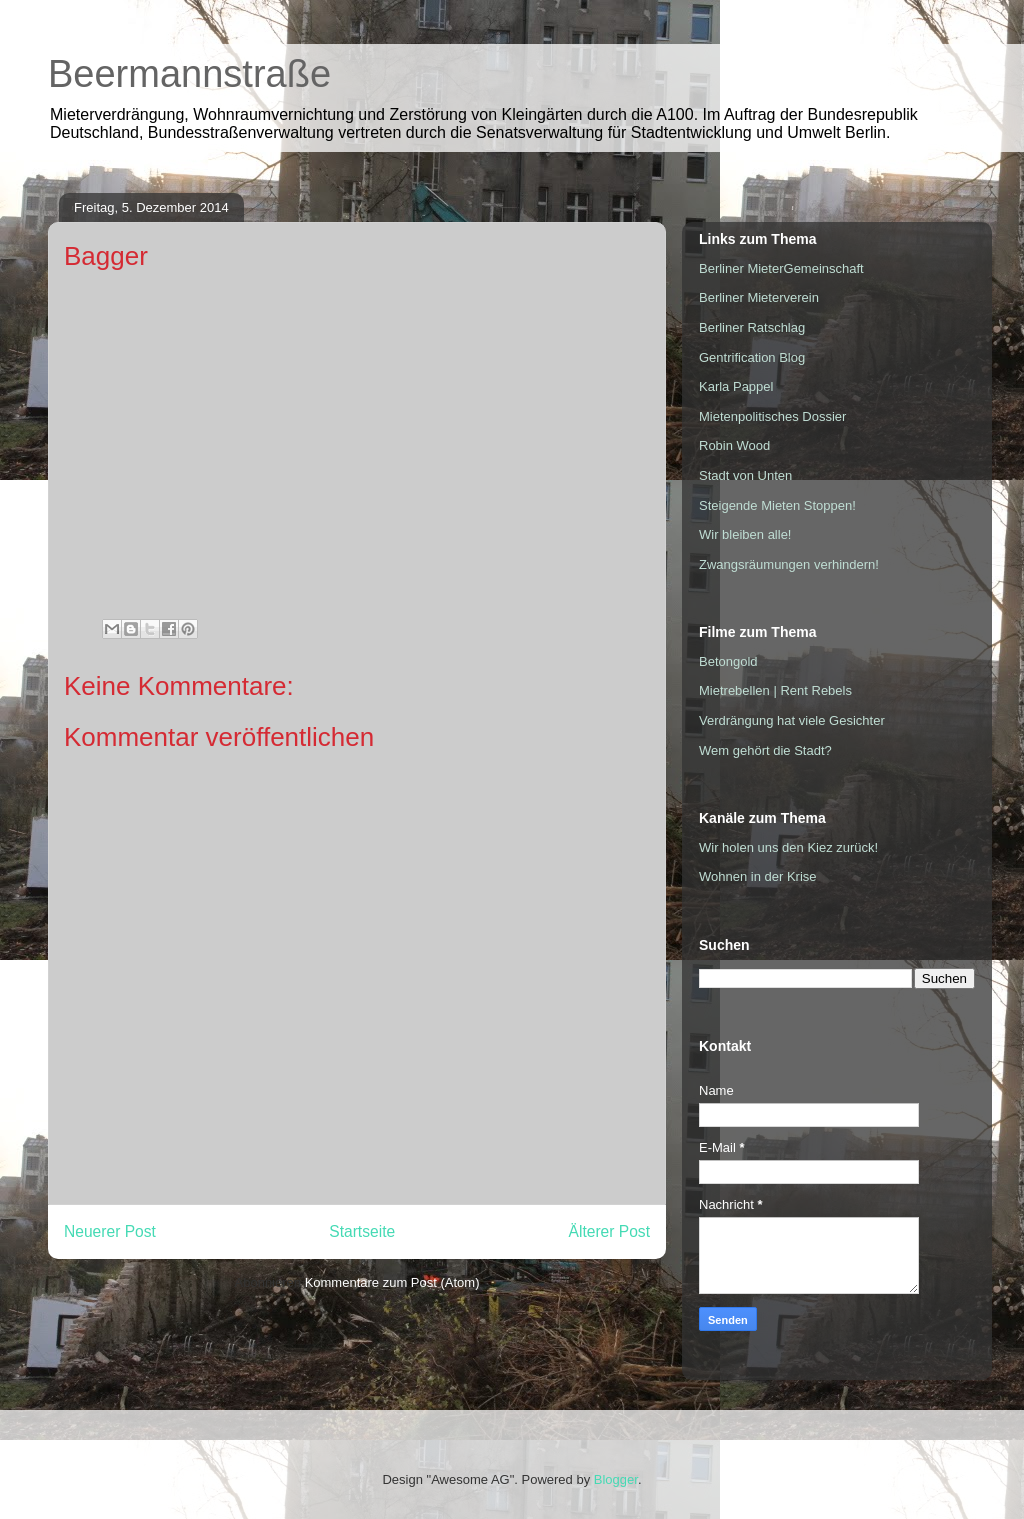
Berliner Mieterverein (759, 297)
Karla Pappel (736, 386)
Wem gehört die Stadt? (765, 750)
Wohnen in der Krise (758, 876)
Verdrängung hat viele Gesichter (792, 720)
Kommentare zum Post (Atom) (392, 1282)
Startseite (362, 1231)
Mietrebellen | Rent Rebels (775, 690)
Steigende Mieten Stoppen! (777, 505)
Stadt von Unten (745, 475)
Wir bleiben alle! (745, 534)
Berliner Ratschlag (752, 327)
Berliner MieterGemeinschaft (781, 268)
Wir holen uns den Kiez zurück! (788, 847)
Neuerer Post (110, 1231)
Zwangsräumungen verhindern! (789, 564)
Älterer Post (609, 1231)
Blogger (616, 1479)
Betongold (728, 661)
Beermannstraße (189, 74)
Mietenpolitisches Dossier (772, 416)
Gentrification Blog (752, 357)
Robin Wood (734, 445)
